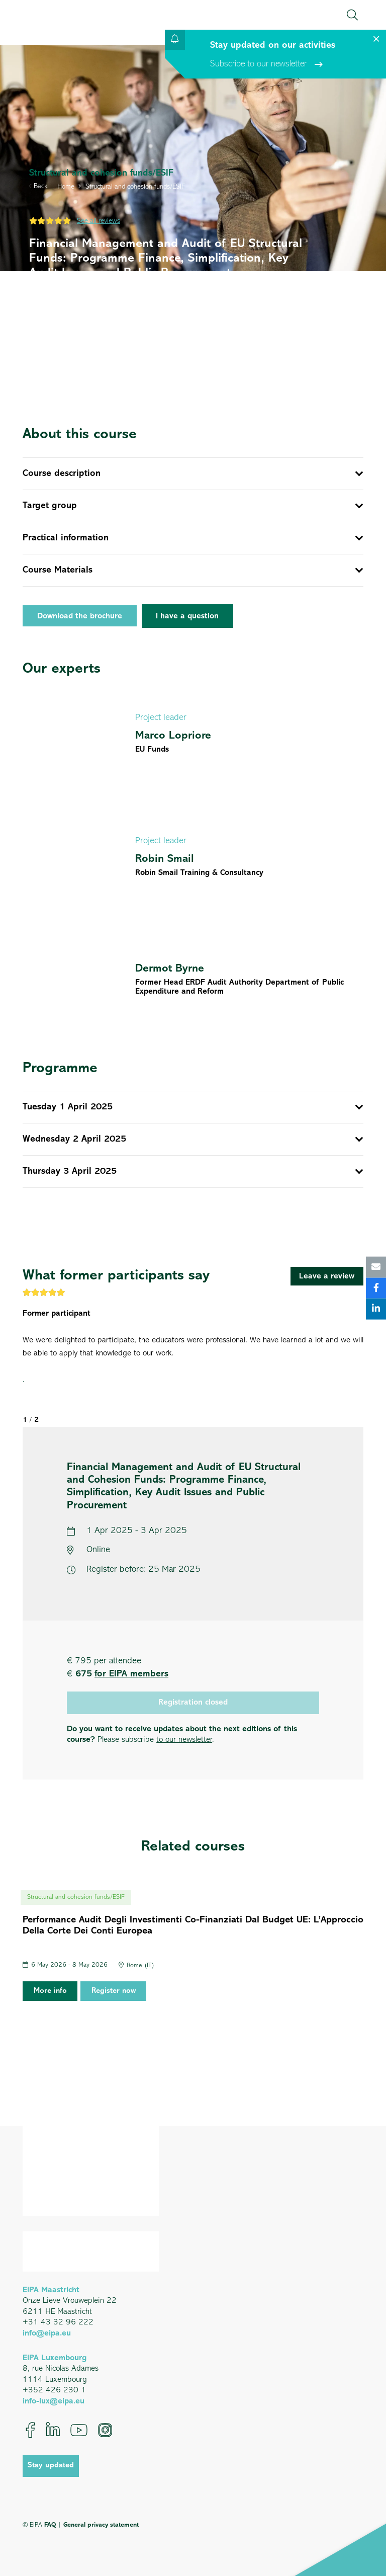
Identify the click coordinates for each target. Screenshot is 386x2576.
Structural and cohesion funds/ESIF (135, 187)
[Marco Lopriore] (193, 732)
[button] (352, 15)
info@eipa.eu (47, 2333)
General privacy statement (101, 2525)
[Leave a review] (327, 1276)
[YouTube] (78, 2430)
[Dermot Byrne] (193, 978)
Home (65, 187)
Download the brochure (79, 616)
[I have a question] (188, 616)
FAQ (50, 2525)
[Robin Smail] (193, 855)
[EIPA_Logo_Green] (56, 15)
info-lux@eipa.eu (53, 2401)
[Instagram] (105, 2430)
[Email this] (376, 1267)
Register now (113, 1991)
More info (50, 1991)
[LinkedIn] (52, 2430)
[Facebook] (30, 2430)
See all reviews (98, 221)
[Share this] (376, 1288)
